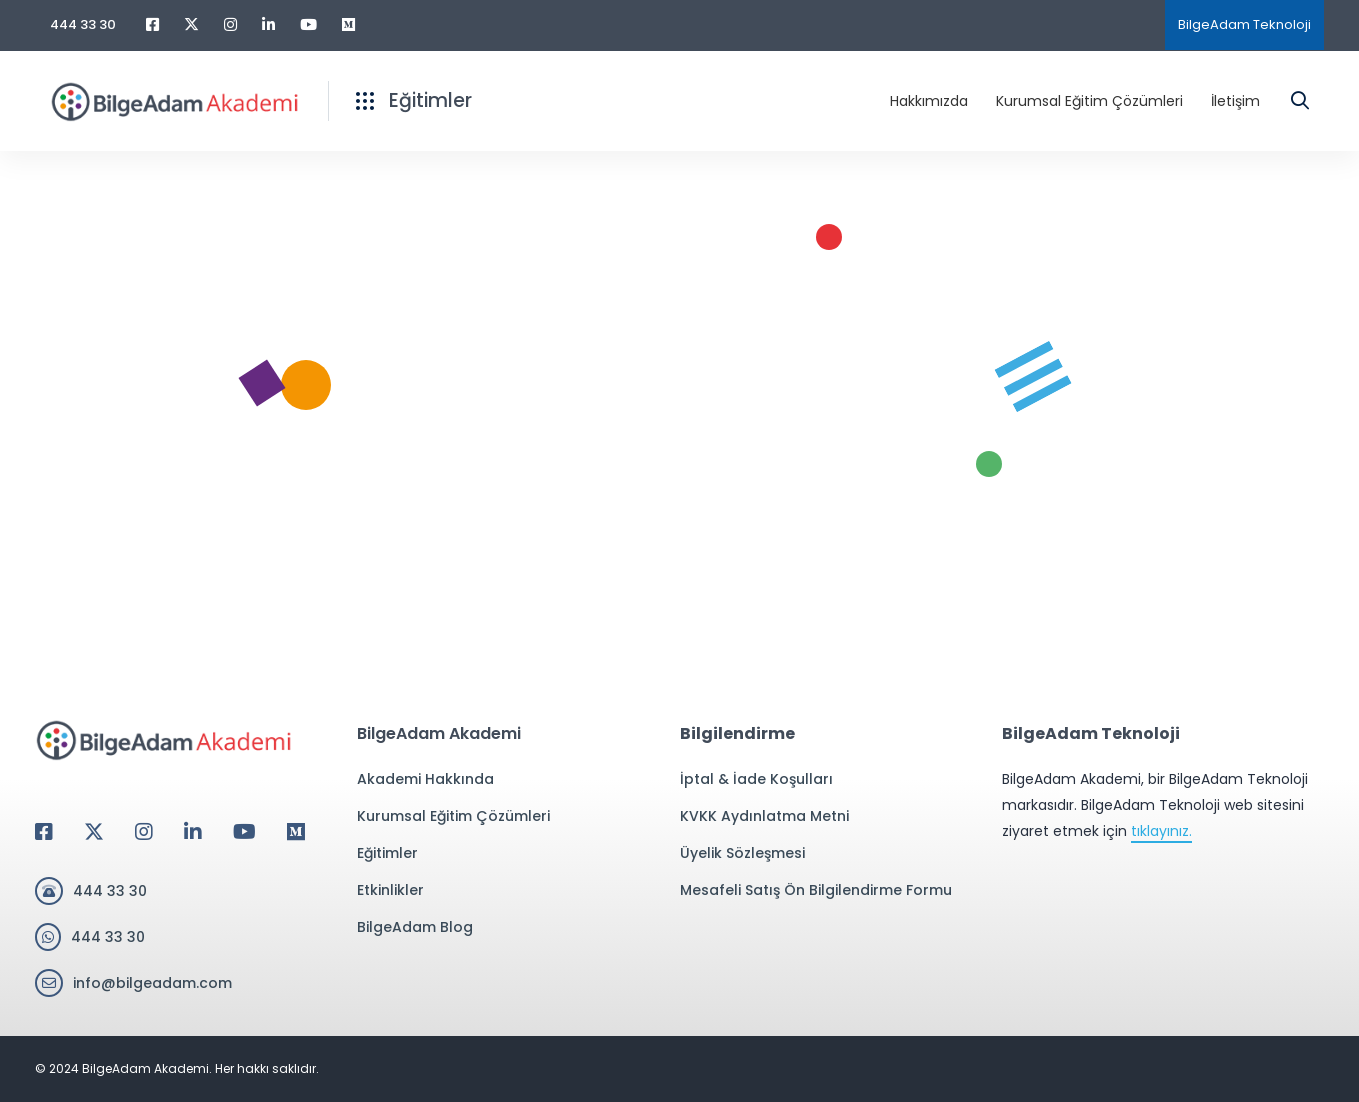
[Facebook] (44, 832)
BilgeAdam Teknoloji (1244, 24)
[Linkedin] (193, 832)
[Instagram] (144, 832)
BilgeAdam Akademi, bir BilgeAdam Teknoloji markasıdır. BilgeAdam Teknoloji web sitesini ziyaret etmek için (1155, 806)
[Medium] (296, 832)
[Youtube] (244, 832)
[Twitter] (94, 832)
